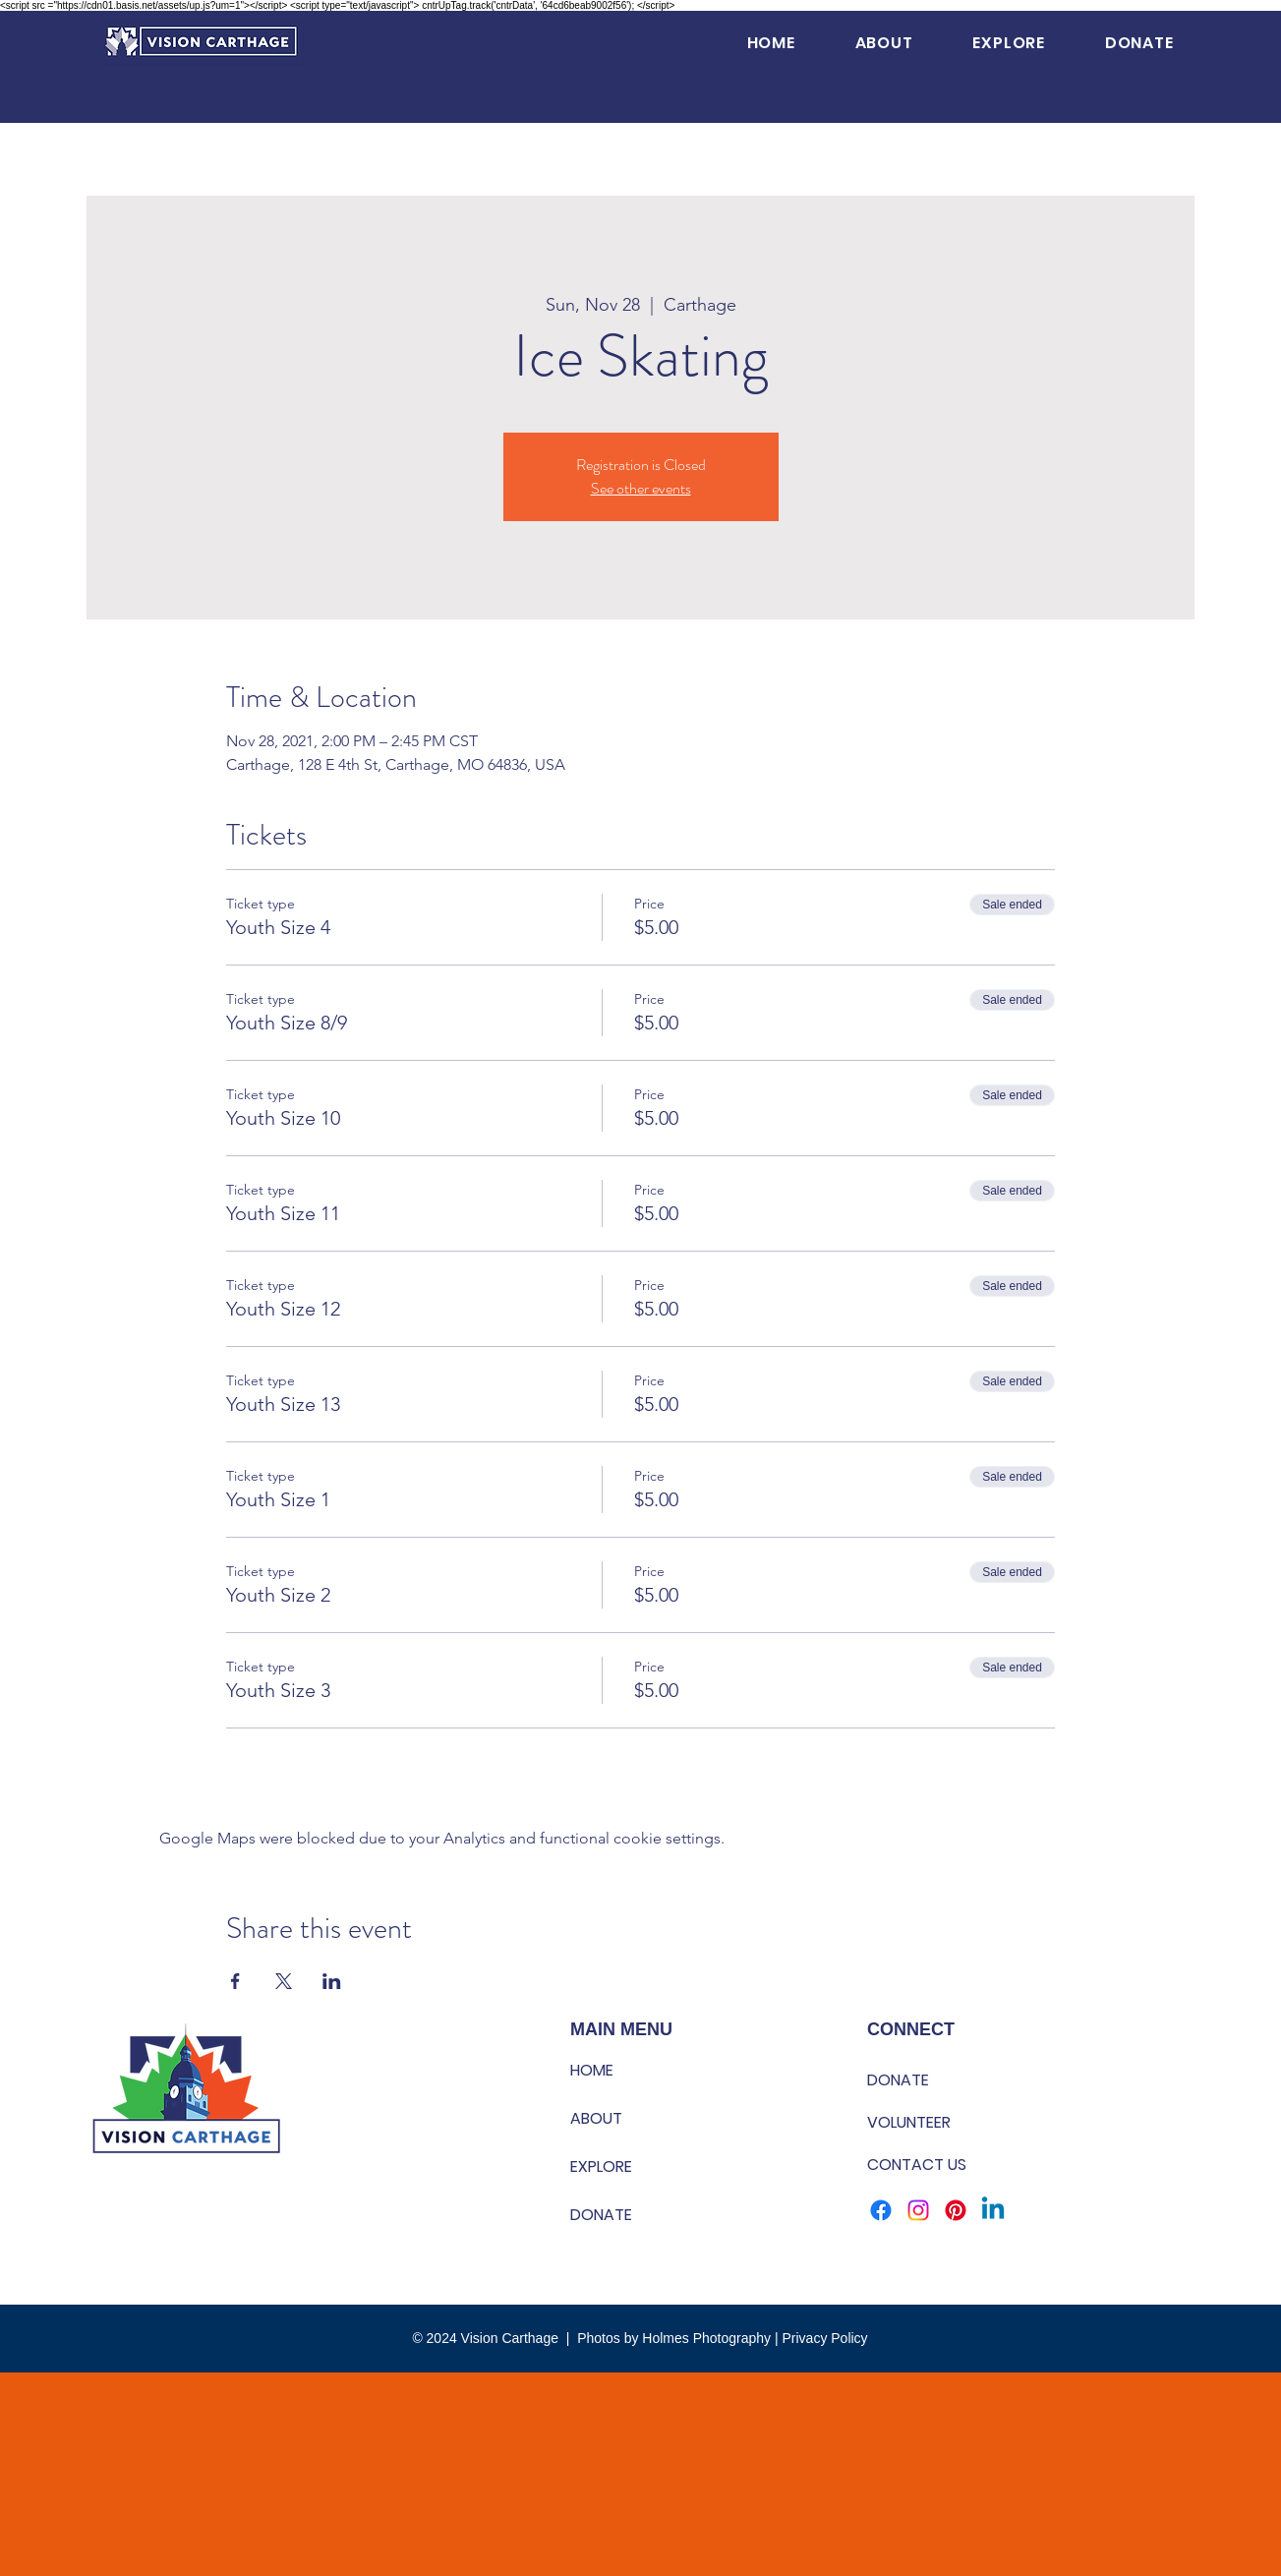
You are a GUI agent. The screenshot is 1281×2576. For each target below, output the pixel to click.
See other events (641, 488)
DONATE (601, 2214)
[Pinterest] (955, 2210)
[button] (884, 43)
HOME (591, 2070)
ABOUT (596, 2118)
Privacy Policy (824, 2338)
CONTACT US (916, 2164)
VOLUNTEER (909, 2122)
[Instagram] (918, 2210)
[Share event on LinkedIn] (331, 1981)
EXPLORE (601, 2166)
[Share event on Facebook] (235, 1981)
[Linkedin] (993, 2210)
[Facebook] (881, 2210)
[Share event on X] (283, 1981)
